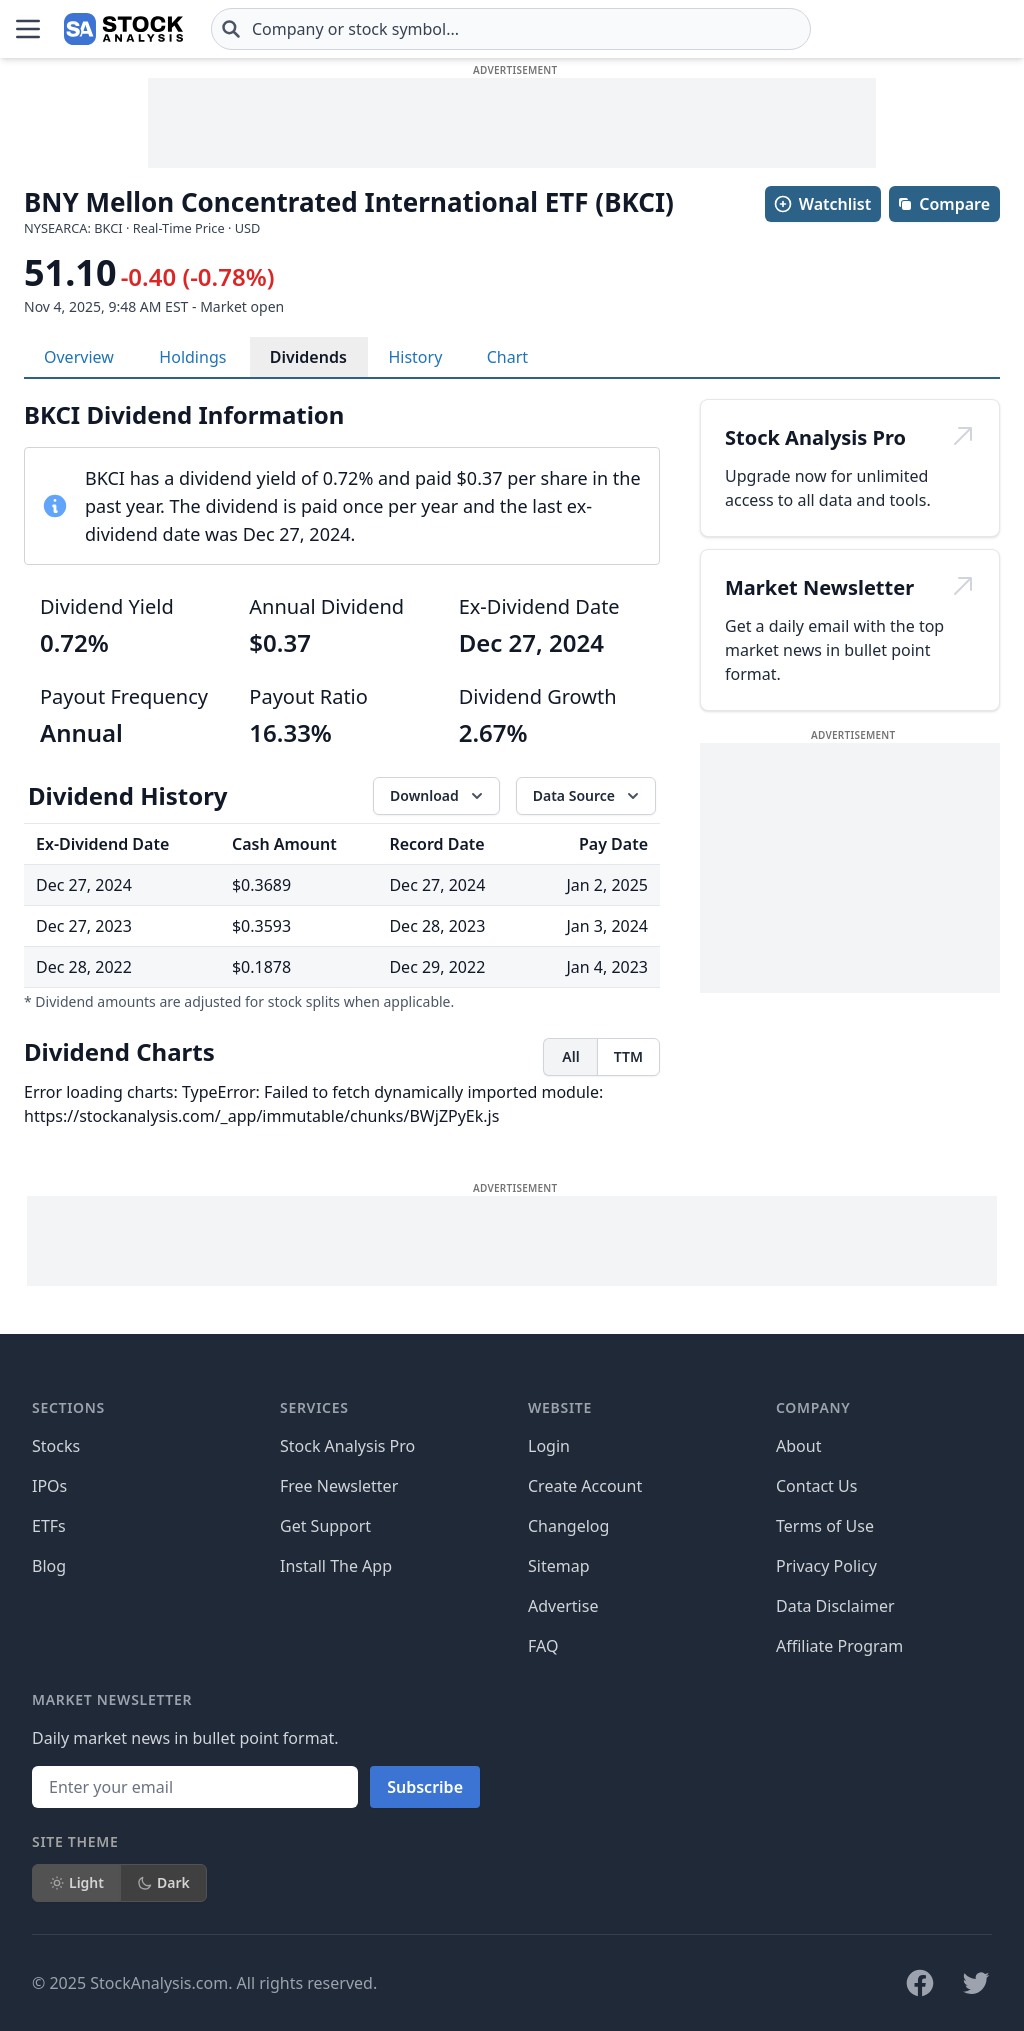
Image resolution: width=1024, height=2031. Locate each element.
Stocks (56, 1446)
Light (76, 1882)
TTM (628, 1056)
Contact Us (816, 1486)
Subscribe (425, 1787)
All (570, 1056)
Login (549, 1446)
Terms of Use (825, 1526)
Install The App (336, 1566)
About (798, 1446)
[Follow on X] (976, 1983)
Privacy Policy (826, 1566)
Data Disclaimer (835, 1606)
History (415, 357)
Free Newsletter (339, 1486)
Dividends (308, 357)
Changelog (568, 1526)
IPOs (49, 1486)
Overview (79, 357)
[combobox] (511, 29)
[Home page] (123, 29)
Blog (49, 1566)
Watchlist (822, 204)
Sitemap (559, 1566)
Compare (943, 204)
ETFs (49, 1526)
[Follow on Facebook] (920, 1983)
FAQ (543, 1646)
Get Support (325, 1526)
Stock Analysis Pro (347, 1446)
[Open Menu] (28, 29)
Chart (507, 357)
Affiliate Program (839, 1646)
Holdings (192, 357)
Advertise (563, 1606)
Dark (163, 1882)
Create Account (585, 1486)
